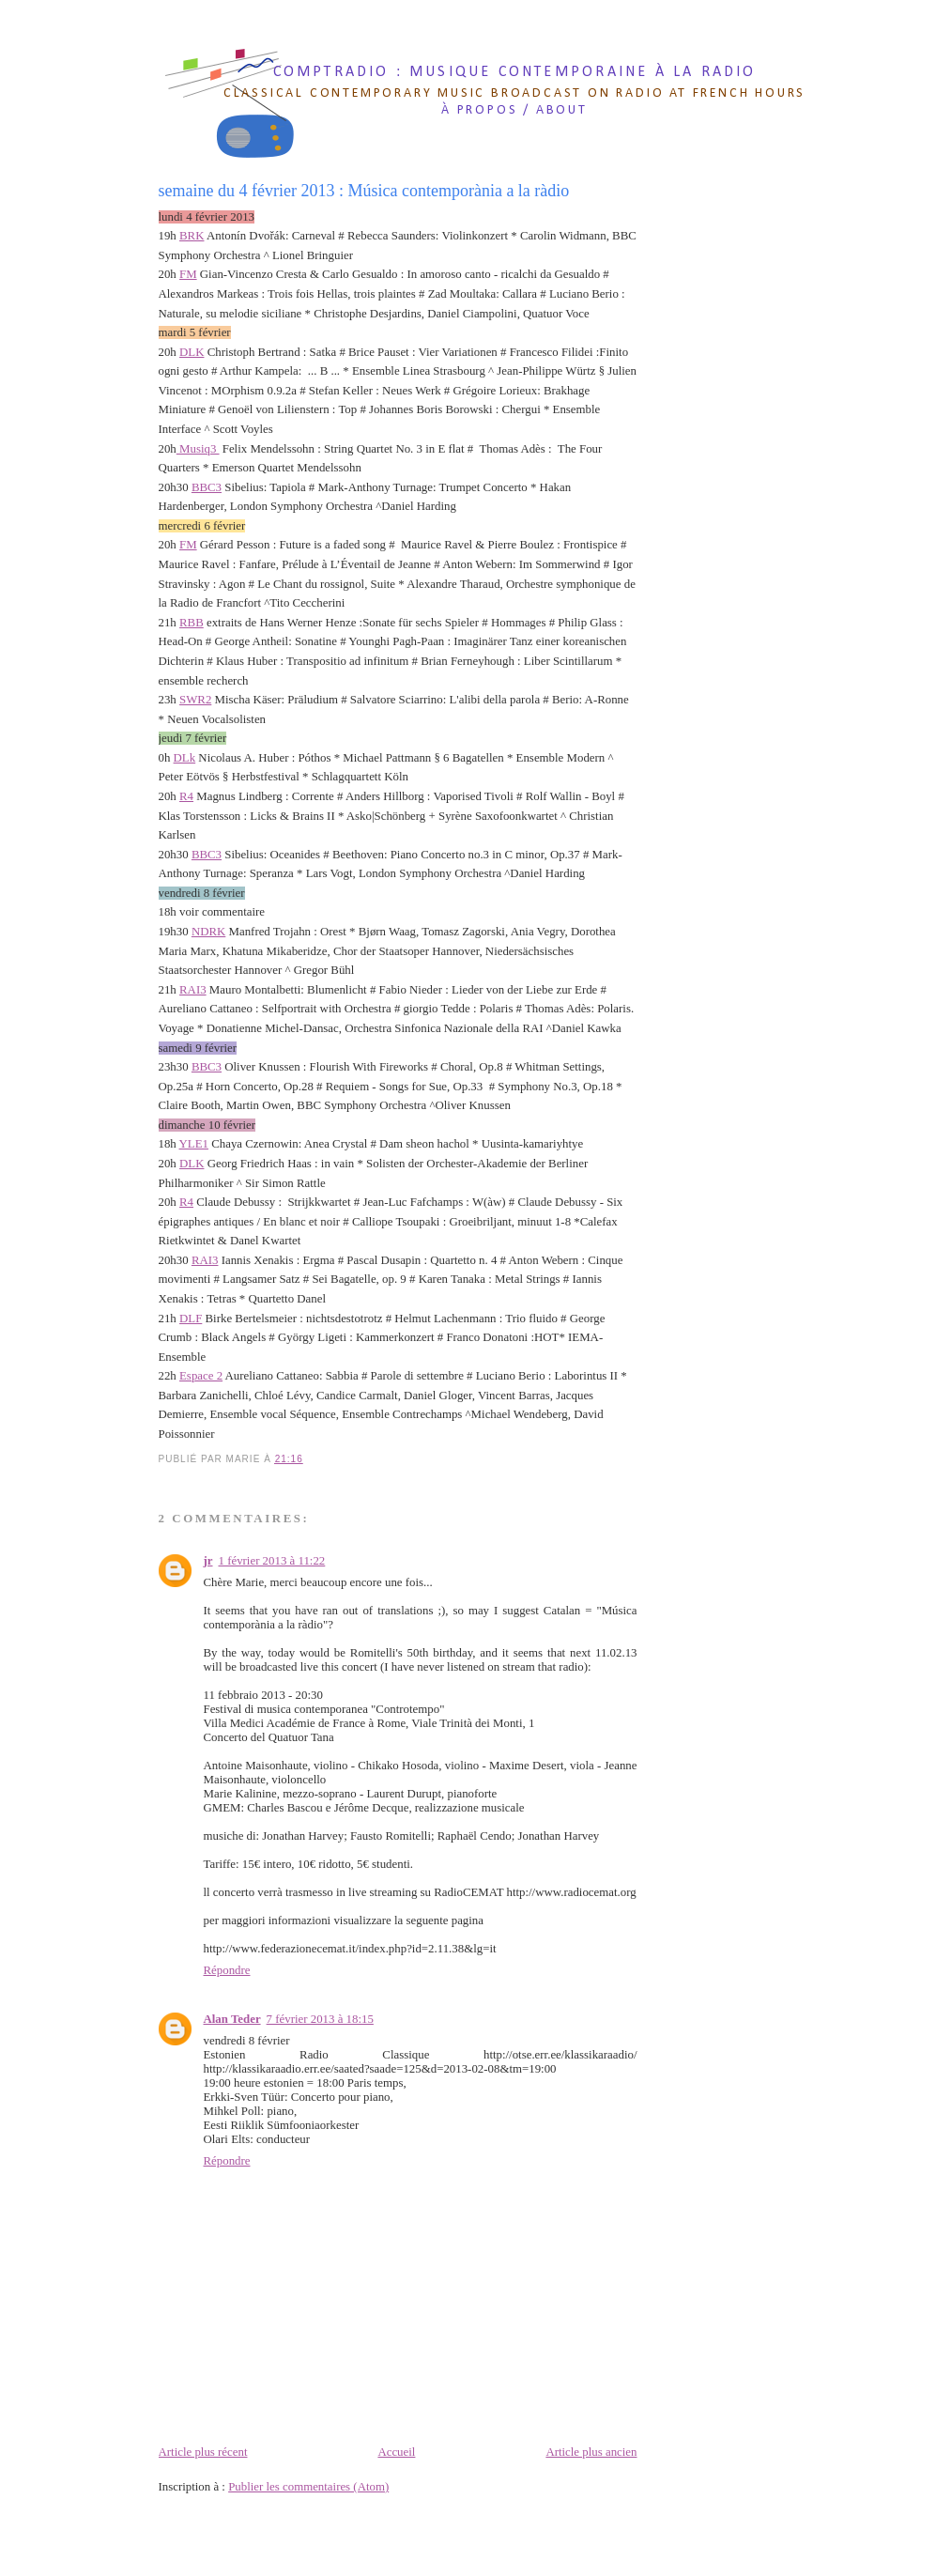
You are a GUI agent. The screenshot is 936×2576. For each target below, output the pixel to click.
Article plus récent (203, 2452)
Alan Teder (232, 2019)
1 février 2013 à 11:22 (272, 1560)
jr (208, 1560)
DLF (190, 1318)
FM (188, 274)
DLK (191, 352)
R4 (186, 796)
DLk (185, 757)
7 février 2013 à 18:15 (320, 2019)
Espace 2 (200, 1375)
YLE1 (193, 1143)
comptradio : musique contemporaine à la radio (515, 72)
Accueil (396, 2452)
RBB (191, 622)
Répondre (227, 1970)
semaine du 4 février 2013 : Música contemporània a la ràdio (364, 190)
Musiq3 (198, 448)
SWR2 (195, 699)
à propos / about (514, 110)
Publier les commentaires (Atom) (308, 2486)
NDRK (208, 931)
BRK (191, 235)
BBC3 (207, 487)
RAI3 (193, 989)
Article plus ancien (591, 2452)
